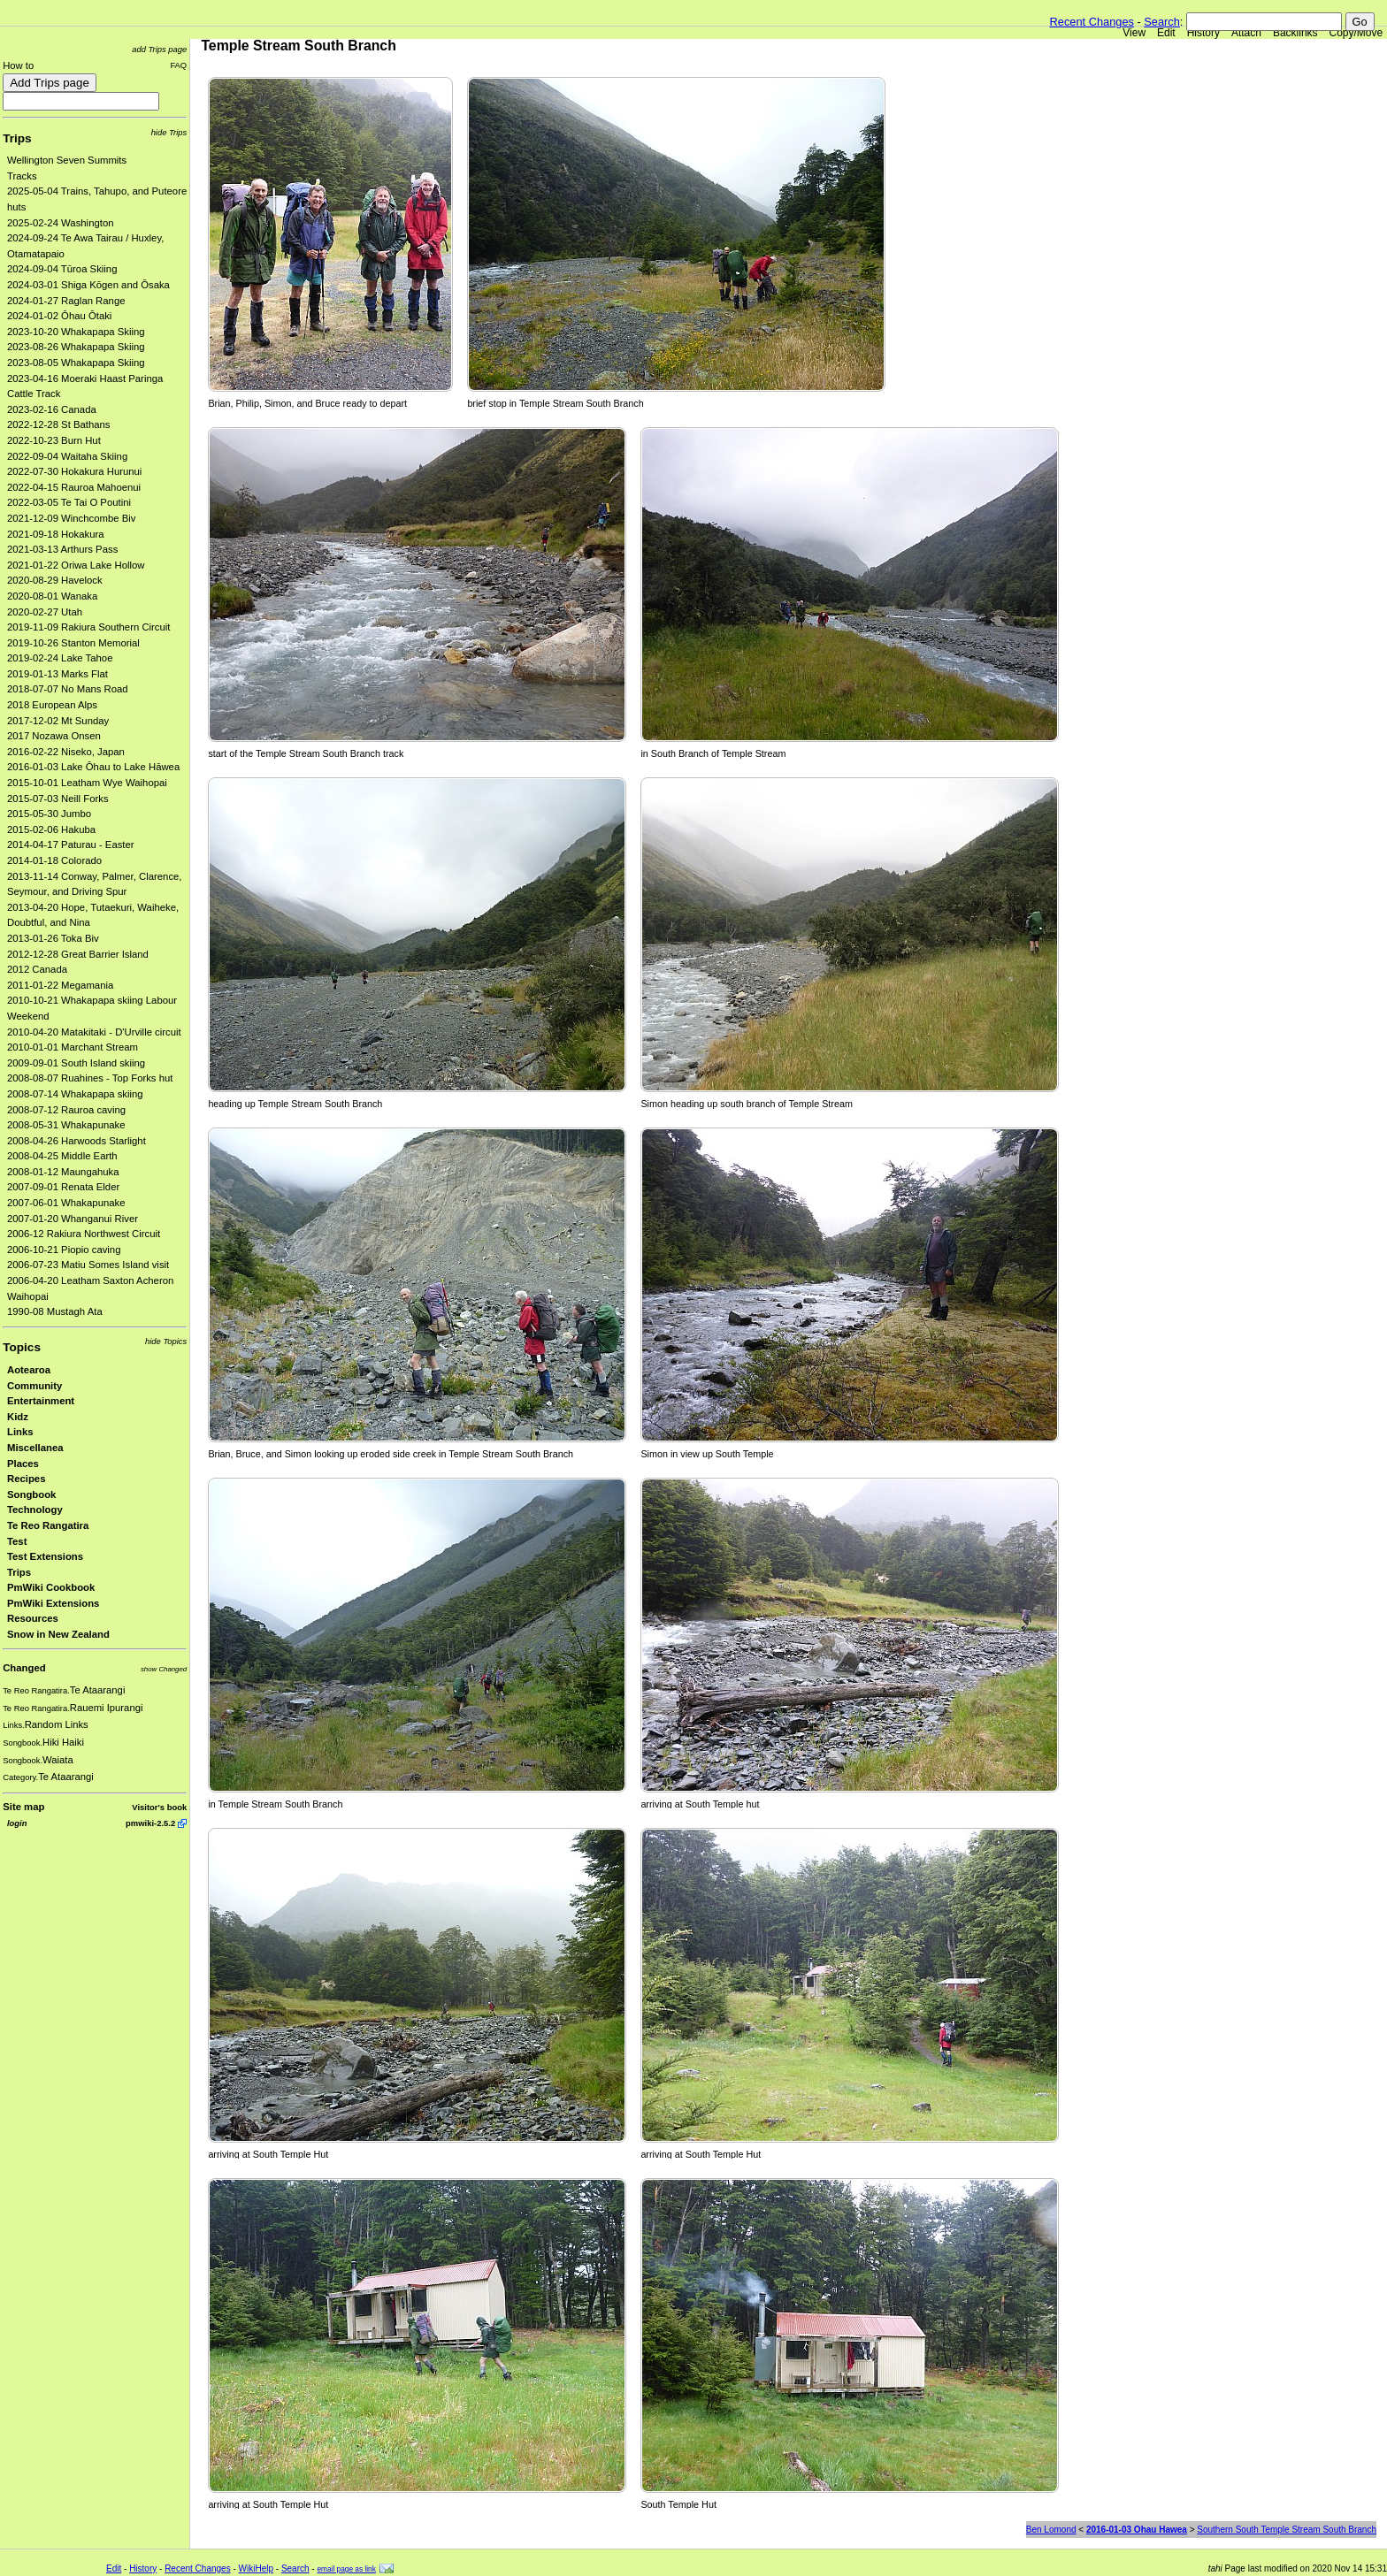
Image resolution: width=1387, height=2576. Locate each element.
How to (18, 65)
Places (23, 1463)
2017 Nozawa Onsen (54, 735)
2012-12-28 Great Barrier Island (78, 954)
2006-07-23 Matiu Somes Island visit (88, 1264)
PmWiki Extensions (53, 1603)
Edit (1166, 33)
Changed (24, 1668)
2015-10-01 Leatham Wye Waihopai (87, 782)
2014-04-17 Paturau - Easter (70, 844)
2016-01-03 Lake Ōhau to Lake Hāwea (93, 766)
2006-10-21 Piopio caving (63, 1249)
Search (1162, 21)
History (1203, 33)
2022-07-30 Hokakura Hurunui (74, 471)
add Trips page (159, 49)
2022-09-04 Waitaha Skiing (67, 456)
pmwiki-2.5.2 (150, 1823)
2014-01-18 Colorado (54, 860)
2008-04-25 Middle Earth (62, 1155)
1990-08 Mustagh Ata (55, 1311)
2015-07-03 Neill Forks (58, 798)
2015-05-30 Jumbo (49, 813)
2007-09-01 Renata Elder (63, 1186)
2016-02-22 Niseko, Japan (66, 751)
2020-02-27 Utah (44, 612)
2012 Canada (37, 969)
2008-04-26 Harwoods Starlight (76, 1140)
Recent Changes (1092, 21)
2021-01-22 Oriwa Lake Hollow (76, 565)
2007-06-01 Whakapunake (66, 1202)
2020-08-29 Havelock (55, 580)
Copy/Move (1356, 33)
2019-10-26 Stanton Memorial (73, 643)
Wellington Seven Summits (66, 160)
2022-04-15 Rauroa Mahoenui (74, 487)
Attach (1246, 33)
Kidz (17, 1416)
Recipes (26, 1478)
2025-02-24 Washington (60, 223)
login (17, 1823)
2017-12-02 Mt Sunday (58, 720)
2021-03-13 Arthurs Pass (62, 549)
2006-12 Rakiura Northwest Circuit (83, 1233)
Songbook (31, 1494)
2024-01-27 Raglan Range (66, 300)
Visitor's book (159, 1807)
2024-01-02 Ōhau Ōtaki (59, 315)
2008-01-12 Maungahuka (63, 1171)
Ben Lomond (1051, 2529)
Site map (23, 1806)
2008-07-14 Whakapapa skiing (75, 1094)
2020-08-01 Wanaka (52, 596)
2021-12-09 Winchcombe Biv (71, 518)
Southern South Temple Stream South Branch (1286, 2529)
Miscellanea (35, 1447)
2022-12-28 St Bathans (59, 424)
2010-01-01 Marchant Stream (72, 1047)
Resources (32, 1618)
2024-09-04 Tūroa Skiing (62, 269)
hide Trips (169, 132)
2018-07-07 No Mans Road (67, 689)
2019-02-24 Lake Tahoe (59, 658)
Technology (35, 1509)
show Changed (164, 1669)
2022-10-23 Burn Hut (54, 440)
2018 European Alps (52, 704)
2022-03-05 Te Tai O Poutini (69, 502)
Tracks (22, 176)
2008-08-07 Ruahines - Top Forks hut (89, 1078)
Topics (22, 1347)
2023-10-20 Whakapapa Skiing (76, 331)
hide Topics (166, 1341)
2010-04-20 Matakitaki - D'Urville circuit (94, 1032)
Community (34, 1385)
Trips (17, 138)
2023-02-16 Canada (51, 409)
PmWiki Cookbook (51, 1587)
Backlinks (1295, 33)
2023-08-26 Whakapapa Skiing (76, 346)
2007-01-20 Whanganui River (72, 1218)
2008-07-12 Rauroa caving (66, 1110)
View (1134, 33)
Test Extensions (45, 1556)
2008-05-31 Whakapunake (66, 1125)
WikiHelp (256, 2568)
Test (17, 1541)
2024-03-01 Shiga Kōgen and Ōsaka (88, 284)
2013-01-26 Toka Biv (53, 938)
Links (20, 1431)
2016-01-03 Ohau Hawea (1136, 2529)
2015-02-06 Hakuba (51, 829)
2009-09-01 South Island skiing (76, 1063)
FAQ (178, 65)
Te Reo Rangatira (47, 1525)
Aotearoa (28, 1369)
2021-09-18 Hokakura (55, 534)
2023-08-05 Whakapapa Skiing (76, 362)
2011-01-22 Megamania (60, 985)
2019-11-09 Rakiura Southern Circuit (89, 627)
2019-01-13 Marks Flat (57, 674)
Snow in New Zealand (58, 1634)
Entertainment (40, 1400)
